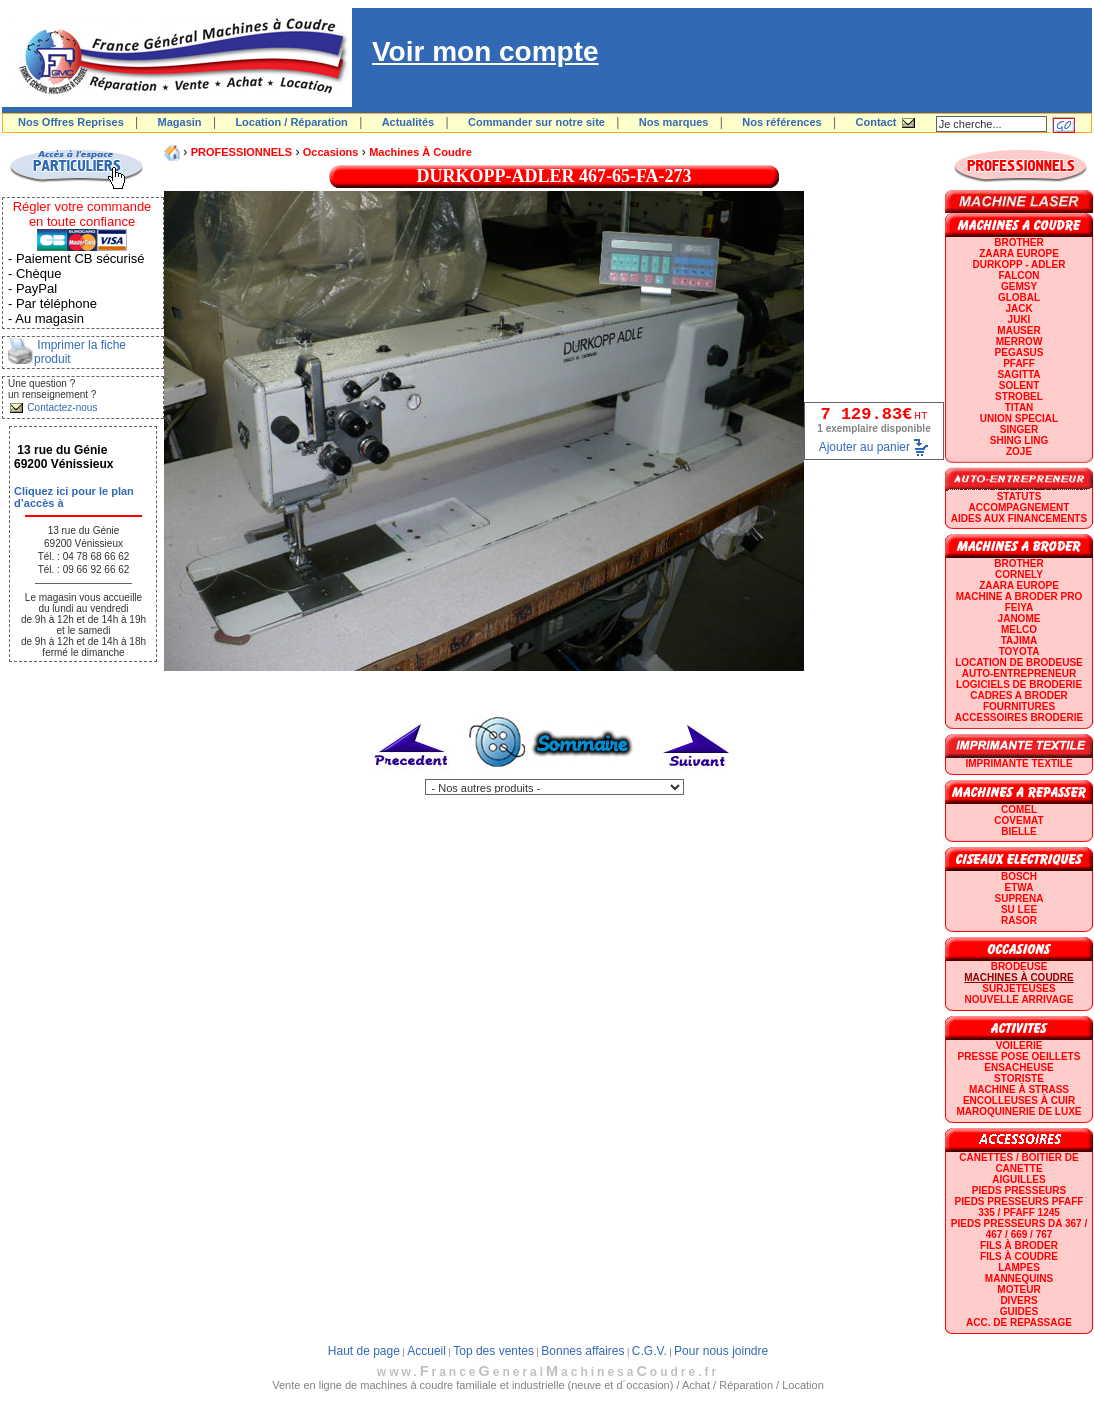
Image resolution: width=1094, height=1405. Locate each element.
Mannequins (1019, 1278)
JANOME (1019, 618)
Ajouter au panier (864, 447)
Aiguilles (1018, 1179)
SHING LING (1019, 440)
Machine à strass (1019, 1089)
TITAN (1019, 407)
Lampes (1019, 1267)
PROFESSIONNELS (241, 152)
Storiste (1019, 1078)
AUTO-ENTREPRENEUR (1019, 673)
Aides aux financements (1019, 518)
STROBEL (1019, 396)
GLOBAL (1019, 297)
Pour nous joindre (721, 1351)
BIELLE (1019, 831)
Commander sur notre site (536, 122)
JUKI (1019, 319)
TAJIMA (1019, 640)
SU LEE (1019, 909)
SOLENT (1019, 385)
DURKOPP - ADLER (1019, 264)
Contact (876, 122)
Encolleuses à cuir (1019, 1100)
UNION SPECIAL (1019, 418)
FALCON (1018, 275)
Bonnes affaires (582, 1351)
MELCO (1019, 629)
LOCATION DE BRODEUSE (1019, 662)
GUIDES (1019, 1311)
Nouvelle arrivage (1019, 999)
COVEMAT (1018, 820)
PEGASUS (1019, 352)
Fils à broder (1019, 1245)
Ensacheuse (1018, 1067)
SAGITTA (1018, 374)
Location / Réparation (291, 122)
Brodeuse (1019, 966)
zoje (1019, 451)
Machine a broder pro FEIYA (1019, 602)
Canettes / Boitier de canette (1018, 1163)
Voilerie (1019, 1045)
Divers (1018, 1300)
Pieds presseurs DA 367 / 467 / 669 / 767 (1019, 1229)
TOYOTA (1019, 651)
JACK (1018, 308)
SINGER (1019, 429)
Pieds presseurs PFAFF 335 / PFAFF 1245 (1019, 1207)
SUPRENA (1019, 898)
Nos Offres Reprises (71, 122)
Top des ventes (493, 1351)
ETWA (1019, 887)
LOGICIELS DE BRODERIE (1019, 684)
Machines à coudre (420, 152)
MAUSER (1018, 330)
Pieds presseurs (1019, 1190)
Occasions (331, 152)
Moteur (1018, 1289)
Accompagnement (1019, 507)
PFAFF (1019, 363)
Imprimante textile (1018, 763)
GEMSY (1019, 286)
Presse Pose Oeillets (1019, 1056)
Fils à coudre (1019, 1256)
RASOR (1019, 920)
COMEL (1019, 809)
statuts (1019, 496)
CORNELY (1019, 574)
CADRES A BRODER (1019, 695)
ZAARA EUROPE (1019, 253)
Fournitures (1019, 706)
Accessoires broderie (1019, 717)
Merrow (1019, 341)
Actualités (408, 122)
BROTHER (1018, 242)
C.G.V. (649, 1351)
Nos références (782, 122)
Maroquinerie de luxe (1018, 1111)
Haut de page (364, 1351)
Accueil (426, 1351)
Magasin (180, 122)
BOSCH (1019, 876)
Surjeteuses (1018, 988)
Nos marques (674, 122)
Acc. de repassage (1019, 1322)
